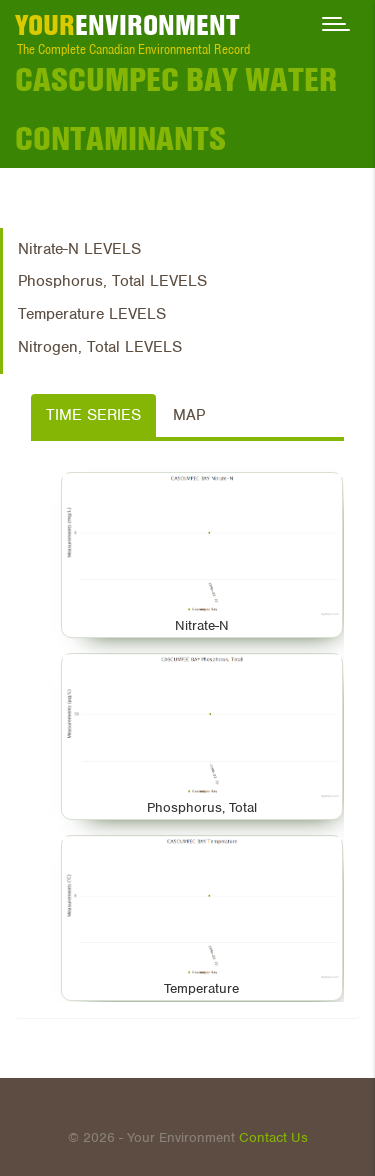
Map (189, 415)
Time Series (93, 415)
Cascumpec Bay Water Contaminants (176, 108)
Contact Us (273, 1137)
